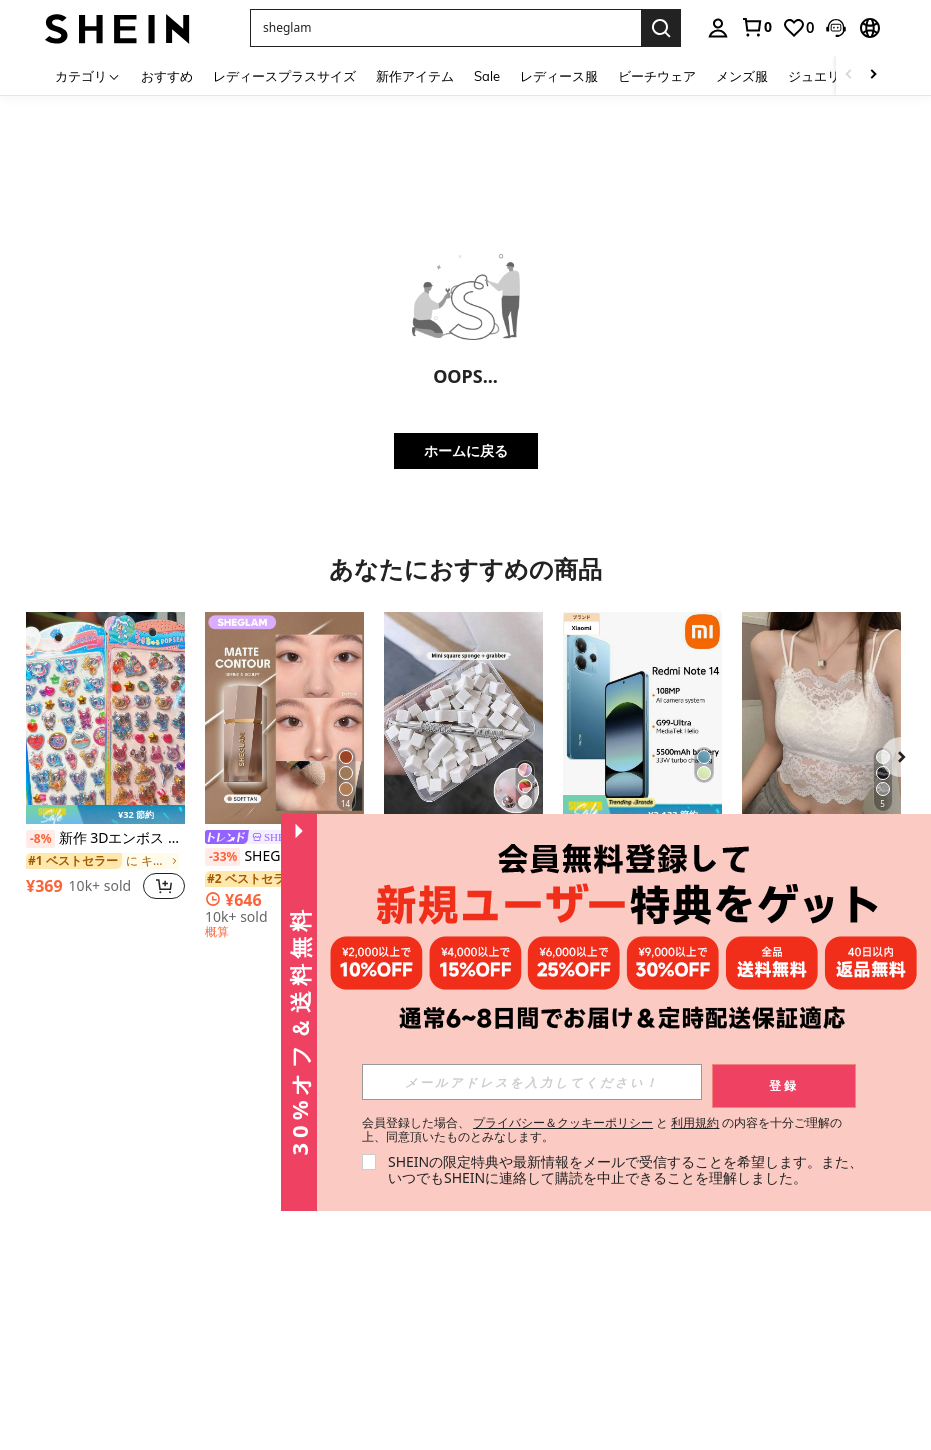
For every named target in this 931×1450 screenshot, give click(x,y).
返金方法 (165, 1271)
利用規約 (695, 1122)
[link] (756, 27)
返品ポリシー (177, 1248)
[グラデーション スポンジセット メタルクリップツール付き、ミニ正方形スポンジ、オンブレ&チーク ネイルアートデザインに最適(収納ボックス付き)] (463, 717)
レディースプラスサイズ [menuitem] (284, 76)
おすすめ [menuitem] (167, 76)
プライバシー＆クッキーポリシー (563, 1122)
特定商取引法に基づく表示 (72, 1263)
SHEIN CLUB (66, 1407)
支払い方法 (171, 1202)
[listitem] (105, 766)
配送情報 (165, 1225)
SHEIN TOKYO (71, 1293)
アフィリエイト (183, 1399)
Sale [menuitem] (487, 76)
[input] (532, 1082)
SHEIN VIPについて (182, 1369)
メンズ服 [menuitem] (742, 76)
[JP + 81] (516, 1306)
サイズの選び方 (183, 1340)
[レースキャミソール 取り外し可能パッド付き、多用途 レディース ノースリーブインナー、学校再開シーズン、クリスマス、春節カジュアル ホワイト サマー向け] (821, 717)
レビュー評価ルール (295, 1326)
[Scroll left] (849, 75)
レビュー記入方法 (295, 1294)
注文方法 (165, 1294)
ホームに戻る (466, 450)
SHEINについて (72, 1165)
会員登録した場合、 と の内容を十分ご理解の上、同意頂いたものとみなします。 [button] (602, 1130)
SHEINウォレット (295, 1263)
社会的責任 (60, 1188)
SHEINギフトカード (295, 1231)
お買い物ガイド (183, 1179)
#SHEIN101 (61, 1316)
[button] (836, 28)
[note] (105, 814)
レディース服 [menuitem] (559, 76)
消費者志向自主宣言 (72, 1345)
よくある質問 (289, 1356)
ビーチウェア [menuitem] (657, 76)
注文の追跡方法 (183, 1317)
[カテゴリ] (88, 75)
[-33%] (222, 857)
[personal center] (718, 28)
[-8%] (40, 839)
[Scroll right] (873, 75)
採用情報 (54, 1234)
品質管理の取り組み (72, 1377)
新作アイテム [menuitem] (415, 76)
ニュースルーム (72, 1211)
